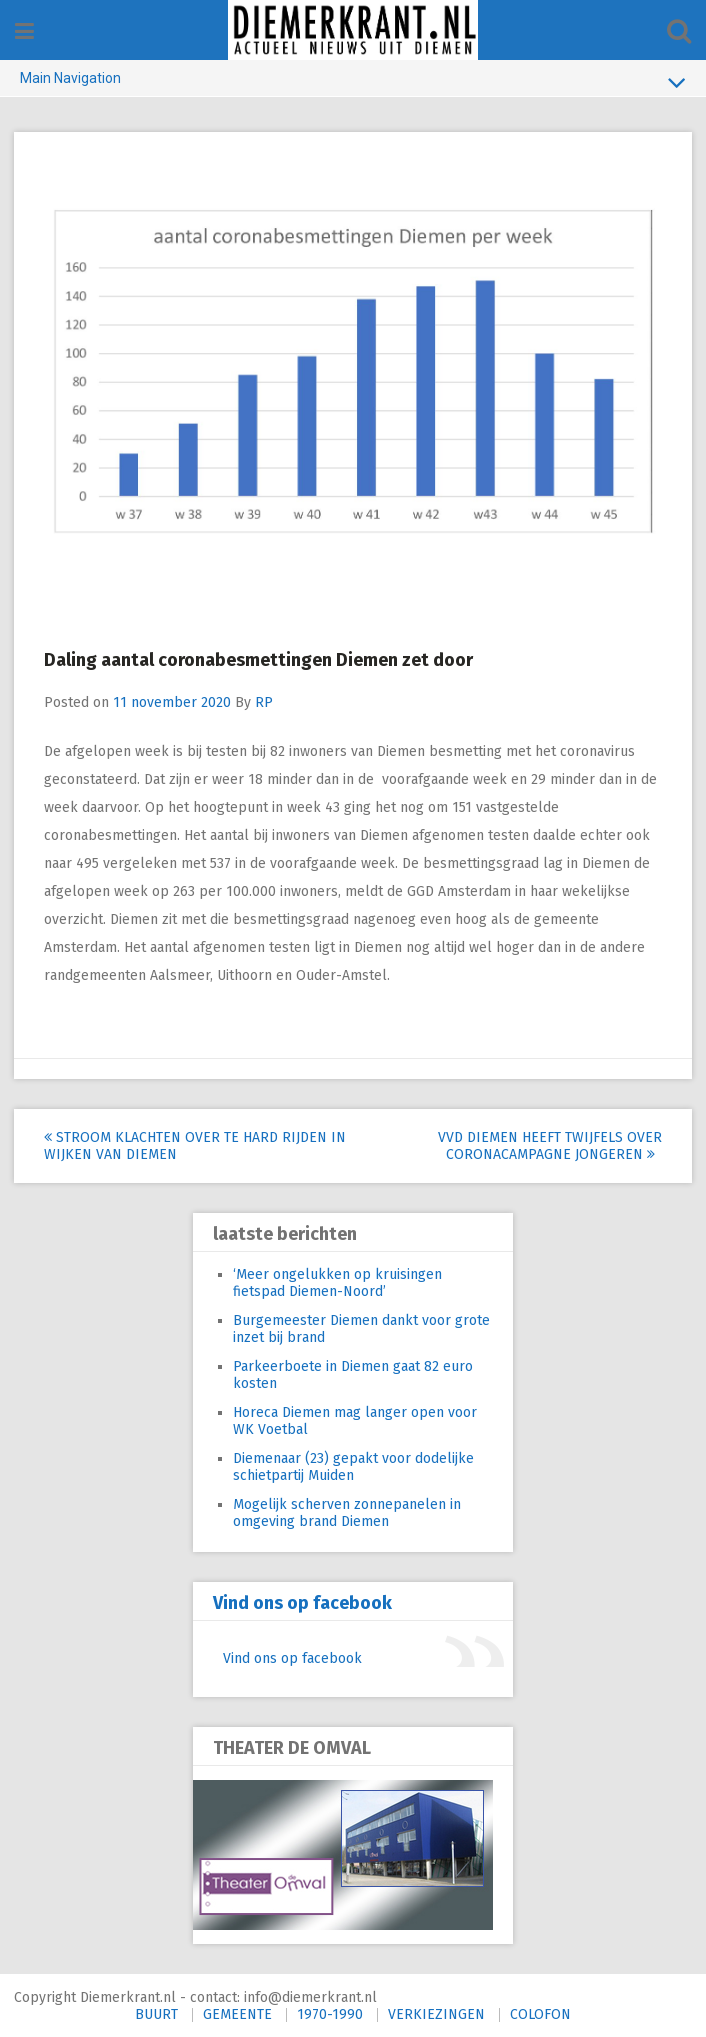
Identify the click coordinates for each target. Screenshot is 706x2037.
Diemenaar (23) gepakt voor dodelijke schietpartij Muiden (353, 1466)
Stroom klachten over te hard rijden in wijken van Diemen (186, 1145)
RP (265, 701)
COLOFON (540, 2013)
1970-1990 (330, 2013)
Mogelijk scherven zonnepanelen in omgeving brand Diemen (347, 1512)
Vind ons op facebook (302, 1602)
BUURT (156, 2013)
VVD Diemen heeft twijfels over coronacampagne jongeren (549, 1145)
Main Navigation (353, 82)
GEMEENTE (237, 2013)
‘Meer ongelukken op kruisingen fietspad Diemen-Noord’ (337, 1282)
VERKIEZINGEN (436, 2013)
